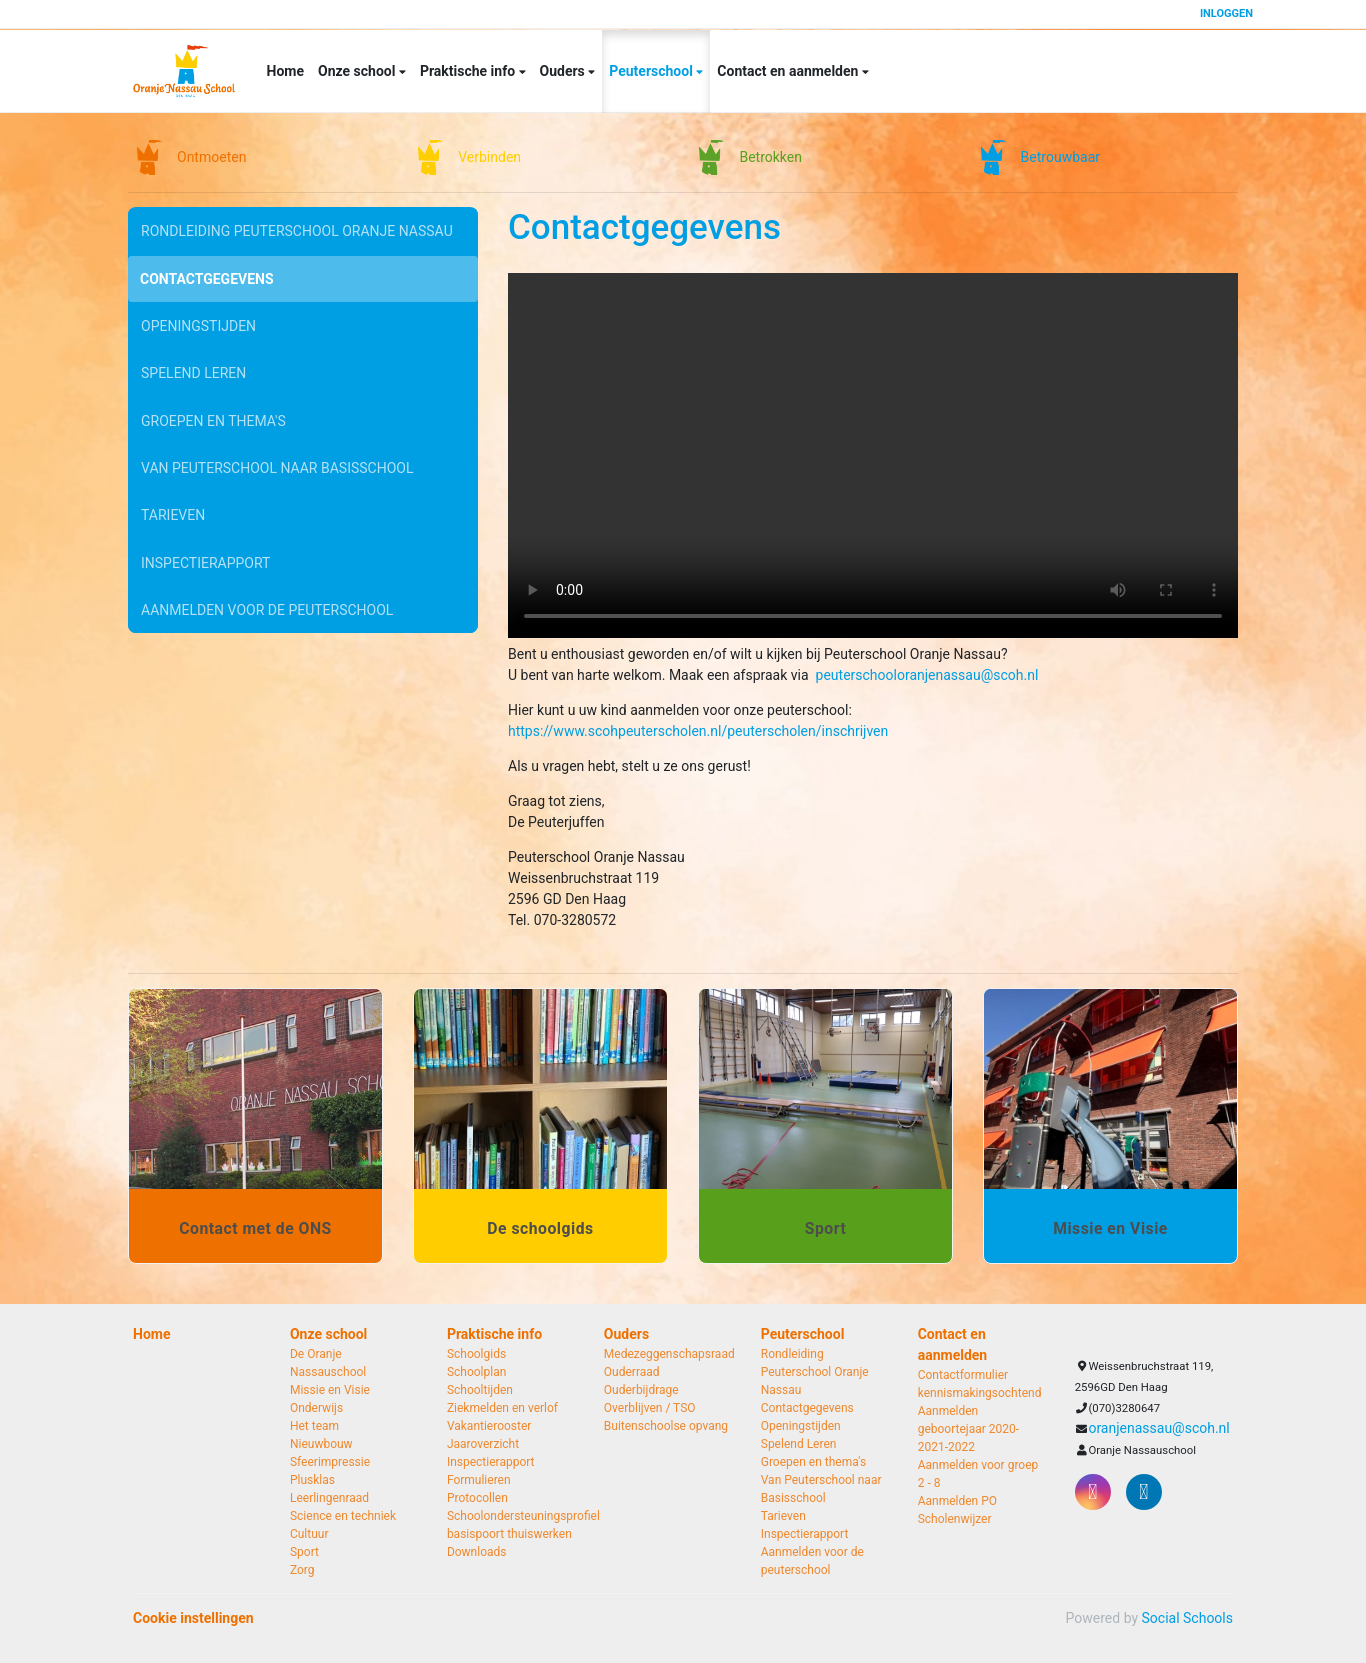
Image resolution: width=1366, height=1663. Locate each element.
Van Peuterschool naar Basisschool (277, 455)
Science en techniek (343, 1516)
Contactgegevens (207, 275)
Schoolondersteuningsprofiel (510, 1516)
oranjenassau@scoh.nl (1158, 1428)
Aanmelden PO (957, 1501)
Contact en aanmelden (789, 71)
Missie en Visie (330, 1390)
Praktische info (469, 71)
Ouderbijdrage (641, 1390)
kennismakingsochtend (980, 1393)
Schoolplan (476, 1372)
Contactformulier (963, 1375)
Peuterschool (652, 71)
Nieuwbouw (321, 1444)
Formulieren (479, 1480)
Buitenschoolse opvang (666, 1426)
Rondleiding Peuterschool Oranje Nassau (297, 230)
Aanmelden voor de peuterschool (267, 590)
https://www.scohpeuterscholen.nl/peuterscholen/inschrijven (698, 731)
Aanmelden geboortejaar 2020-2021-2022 (968, 1429)
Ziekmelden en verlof (502, 1408)
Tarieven (173, 500)
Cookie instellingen (193, 1618)
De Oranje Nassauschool (328, 1363)
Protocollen (477, 1498)
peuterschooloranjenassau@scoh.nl (927, 675)
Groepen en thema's (213, 410)
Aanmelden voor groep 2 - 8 (978, 1474)
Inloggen (1226, 13)
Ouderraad (632, 1372)
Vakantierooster (489, 1426)
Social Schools (1187, 1618)
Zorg (302, 1570)
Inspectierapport (205, 545)
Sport (304, 1552)
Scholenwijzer (955, 1519)
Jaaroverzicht (483, 1444)
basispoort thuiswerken (509, 1534)
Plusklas (312, 1480)
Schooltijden (480, 1390)
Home (285, 71)
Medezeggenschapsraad (667, 1354)
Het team (314, 1426)
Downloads (477, 1552)
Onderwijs (316, 1408)
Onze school (358, 71)
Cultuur (309, 1534)
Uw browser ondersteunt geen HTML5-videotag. (873, 455)
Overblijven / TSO (650, 1408)
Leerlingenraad (329, 1498)
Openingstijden (198, 320)
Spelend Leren (193, 365)
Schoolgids (476, 1354)
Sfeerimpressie (330, 1462)
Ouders (564, 71)
